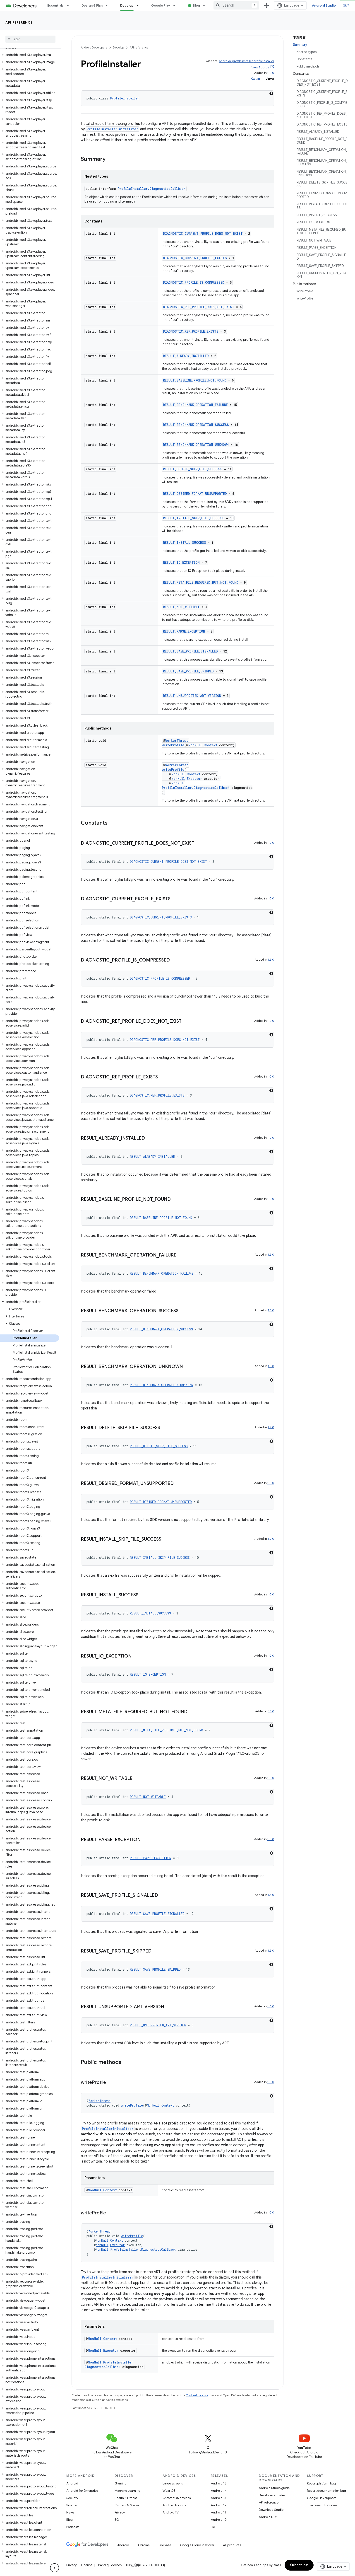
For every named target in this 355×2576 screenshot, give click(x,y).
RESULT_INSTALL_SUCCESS (184, 542)
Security (72, 2498)
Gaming (121, 2483)
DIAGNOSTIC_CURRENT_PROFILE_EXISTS (195, 258)
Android (72, 2483)
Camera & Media (127, 2505)
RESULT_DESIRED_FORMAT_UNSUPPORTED (195, 493)
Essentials (55, 5)
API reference (19, 22)
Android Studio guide (274, 2488)
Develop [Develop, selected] (127, 5)
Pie (213, 2527)
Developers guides (272, 2495)
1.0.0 (270, 73)
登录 (346, 5)
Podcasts (72, 2527)
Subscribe (299, 2565)
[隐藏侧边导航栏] (54, 2567)
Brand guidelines (109, 2565)
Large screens (173, 2483)
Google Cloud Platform (197, 2545)
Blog (196, 5)
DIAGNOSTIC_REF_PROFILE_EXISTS (190, 331)
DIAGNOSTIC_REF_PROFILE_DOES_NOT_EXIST (198, 307)
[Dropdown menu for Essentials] (70, 5)
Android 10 (219, 2520)
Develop (118, 47)
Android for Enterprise (82, 2491)
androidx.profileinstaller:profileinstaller (246, 61)
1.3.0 (271, 960)
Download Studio (271, 2510)
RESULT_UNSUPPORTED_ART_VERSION (192, 696)
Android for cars (174, 2505)
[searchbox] (30, 39)
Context (210, 745)
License (86, 2565)
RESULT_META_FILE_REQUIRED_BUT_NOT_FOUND (200, 582)
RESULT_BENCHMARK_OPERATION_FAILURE (195, 405)
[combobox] (236, 5)
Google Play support (321, 2498)
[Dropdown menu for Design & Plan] (109, 5)
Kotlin (255, 78)
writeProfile (173, 745)
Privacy (120, 2512)
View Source (260, 67)
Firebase (165, 2545)
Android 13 (218, 2498)
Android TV (171, 2512)
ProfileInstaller (124, 98)
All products (232, 2545)
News (70, 2512)
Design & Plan (92, 5)
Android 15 (218, 2483)
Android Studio (324, 5)
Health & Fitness (126, 2498)
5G (117, 2520)
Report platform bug (321, 2483)
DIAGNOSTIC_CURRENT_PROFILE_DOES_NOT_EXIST (203, 233)
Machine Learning (127, 2491)
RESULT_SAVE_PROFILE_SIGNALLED (190, 651)
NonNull (195, 745)
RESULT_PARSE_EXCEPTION (184, 631)
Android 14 (219, 2491)
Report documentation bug (326, 2491)
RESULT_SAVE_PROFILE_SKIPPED (188, 671)
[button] (29, 54)
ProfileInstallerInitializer (112, 129)
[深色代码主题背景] (271, 93)
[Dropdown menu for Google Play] (176, 5)
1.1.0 (271, 1711)
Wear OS (169, 2491)
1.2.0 (271, 1427)
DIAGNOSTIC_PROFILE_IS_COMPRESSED (193, 282)
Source (71, 2505)
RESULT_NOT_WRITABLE (181, 607)
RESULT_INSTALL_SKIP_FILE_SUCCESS (193, 518)
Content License (197, 2395)
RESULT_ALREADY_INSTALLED (186, 356)
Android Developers (94, 47)
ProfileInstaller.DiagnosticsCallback (151, 188)
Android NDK (268, 2517)
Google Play (160, 5)
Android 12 (218, 2505)
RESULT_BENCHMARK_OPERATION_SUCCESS (196, 425)
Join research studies (322, 2505)
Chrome (144, 2545)
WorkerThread (177, 740)
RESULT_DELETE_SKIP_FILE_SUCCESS (192, 469)
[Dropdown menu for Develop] (140, 5)
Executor (194, 778)
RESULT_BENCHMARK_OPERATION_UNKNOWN (196, 444)
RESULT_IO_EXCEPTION (181, 562)
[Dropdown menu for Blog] (206, 5)
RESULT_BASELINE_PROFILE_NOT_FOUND (194, 380)
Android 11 (218, 2512)
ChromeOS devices (177, 2498)
